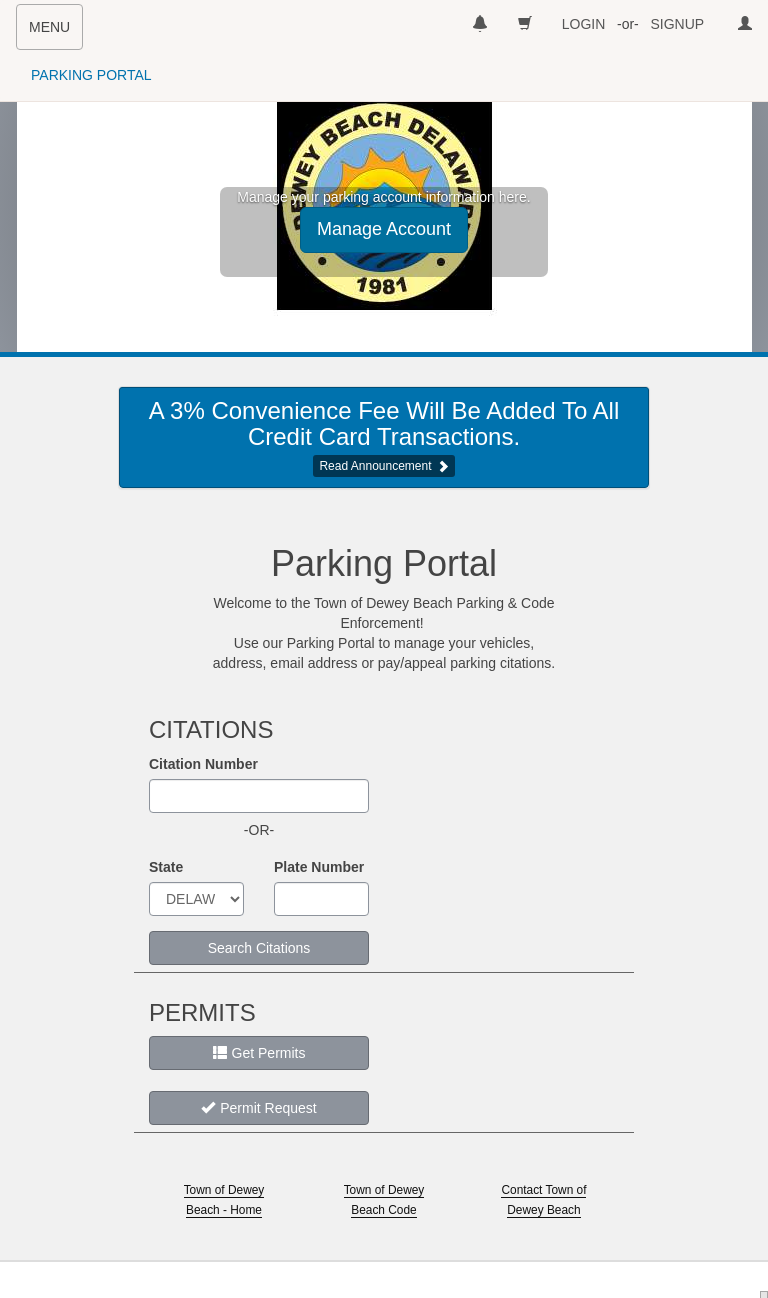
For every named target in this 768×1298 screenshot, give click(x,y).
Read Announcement (375, 466)
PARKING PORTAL (91, 75)
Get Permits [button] (259, 1053)
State (166, 867)
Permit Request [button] (258, 1108)
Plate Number (319, 867)
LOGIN (584, 24)
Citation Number (203, 764)
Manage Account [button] (384, 229)
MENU (55, 33)
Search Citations (259, 948)
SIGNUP (677, 24)
